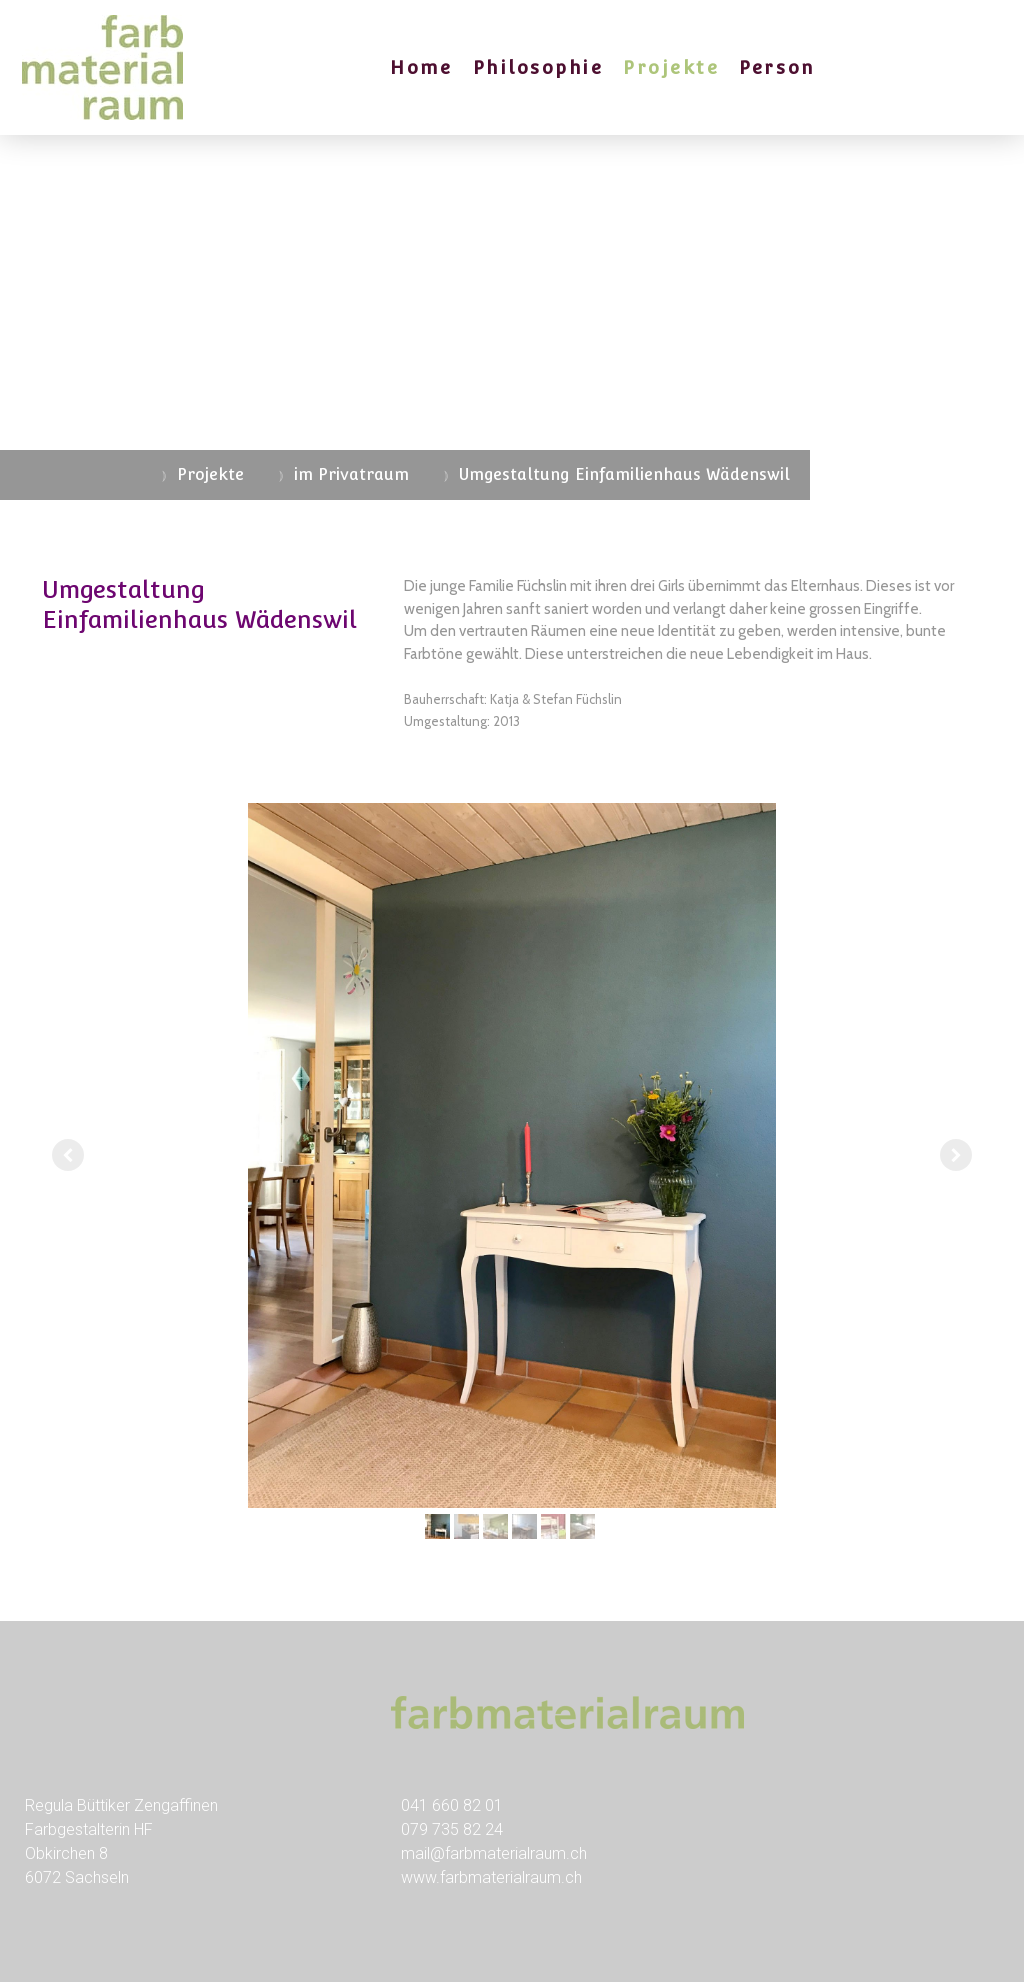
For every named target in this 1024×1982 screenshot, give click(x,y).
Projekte (671, 67)
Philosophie (538, 67)
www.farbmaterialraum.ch (491, 1877)
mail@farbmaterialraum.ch (494, 1853)
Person (776, 67)
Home (421, 67)
